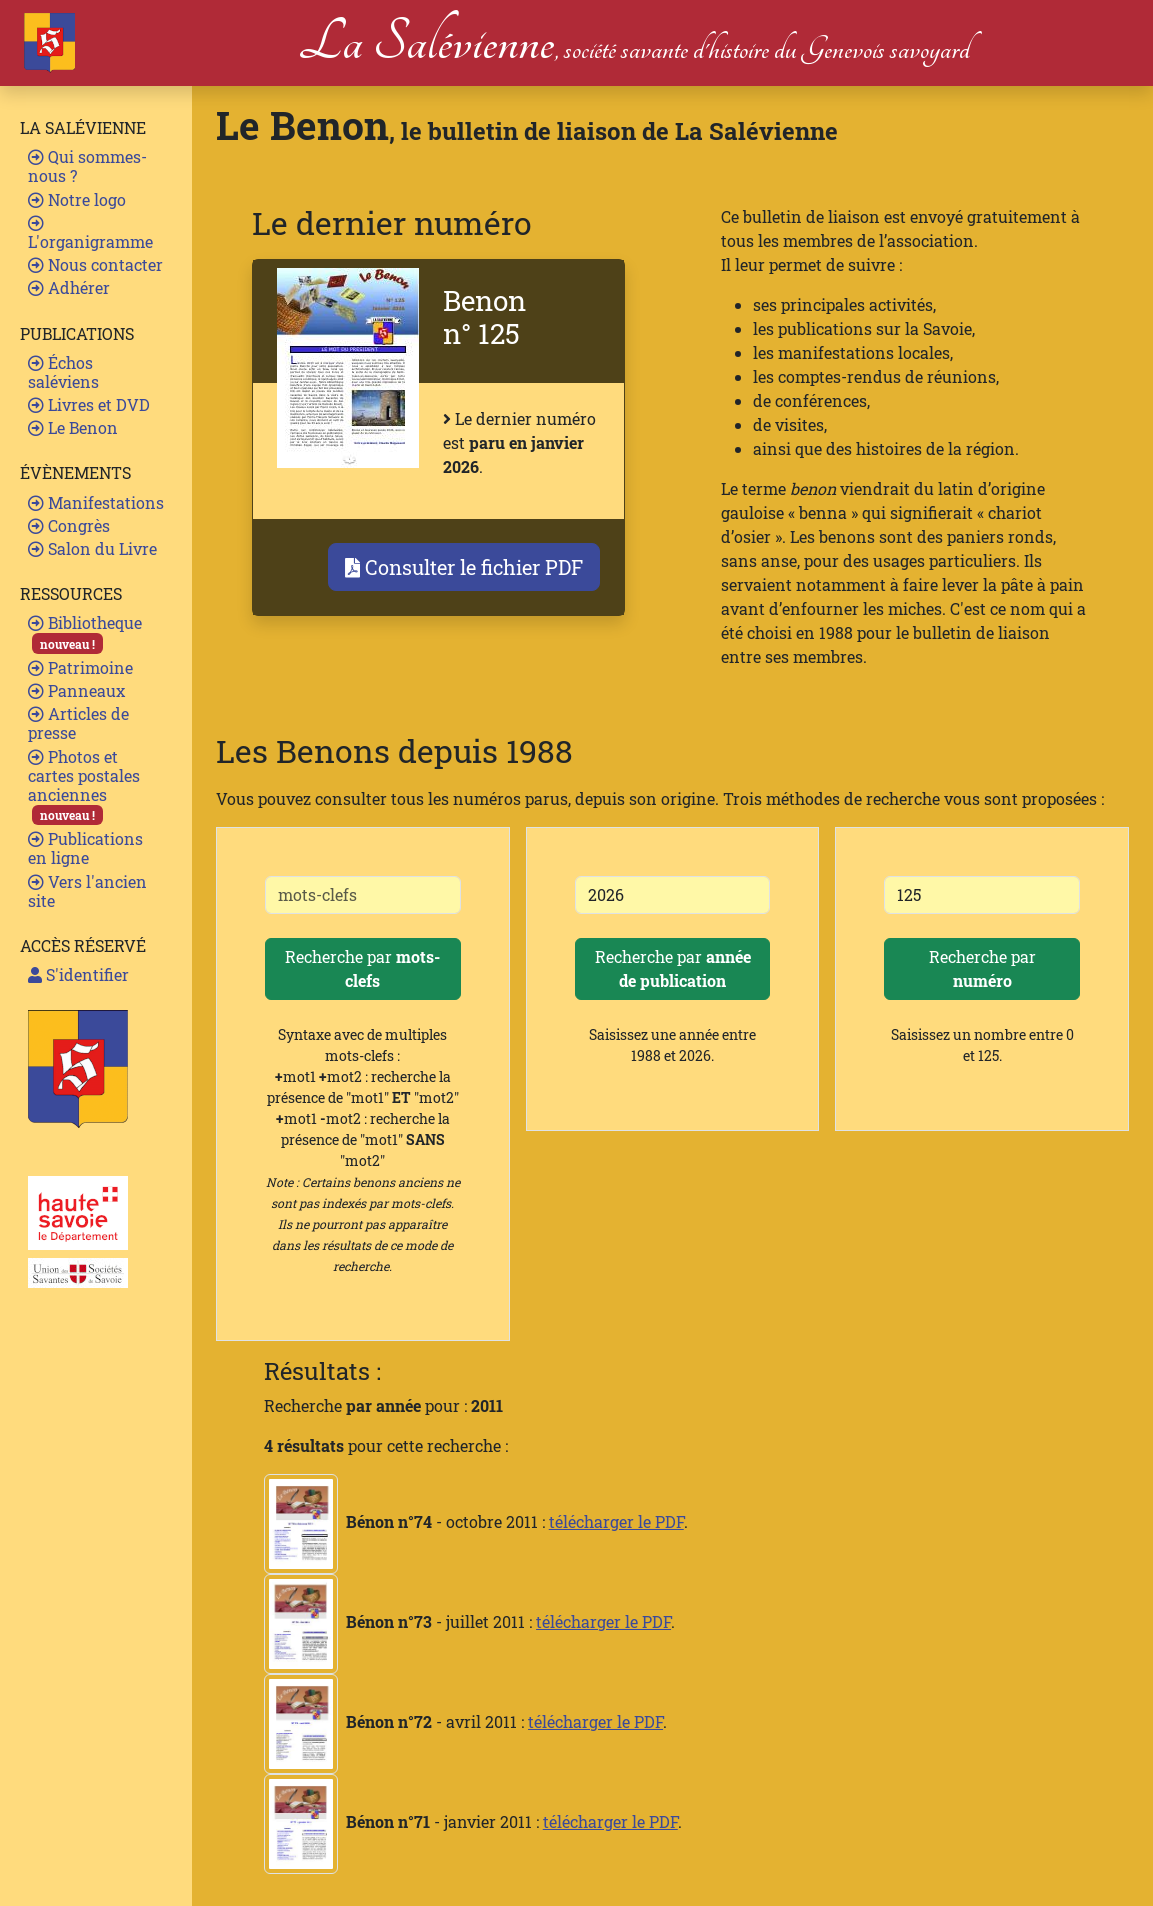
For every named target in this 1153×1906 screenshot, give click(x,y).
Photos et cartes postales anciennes (84, 786)
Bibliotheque (85, 632)
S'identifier (78, 974)
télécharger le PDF (616, 1521)
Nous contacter (95, 264)
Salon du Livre (92, 548)
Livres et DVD (89, 404)
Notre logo (77, 199)
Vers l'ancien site (87, 891)
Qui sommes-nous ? (87, 166)
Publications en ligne (85, 848)
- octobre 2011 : (406, 1521)
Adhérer (69, 287)
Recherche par (362, 968)
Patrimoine (80, 667)
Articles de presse (78, 723)
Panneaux (76, 690)
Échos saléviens (63, 372)
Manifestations (96, 502)
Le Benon (73, 427)
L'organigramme (90, 233)
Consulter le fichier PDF (464, 567)
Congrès (69, 525)
